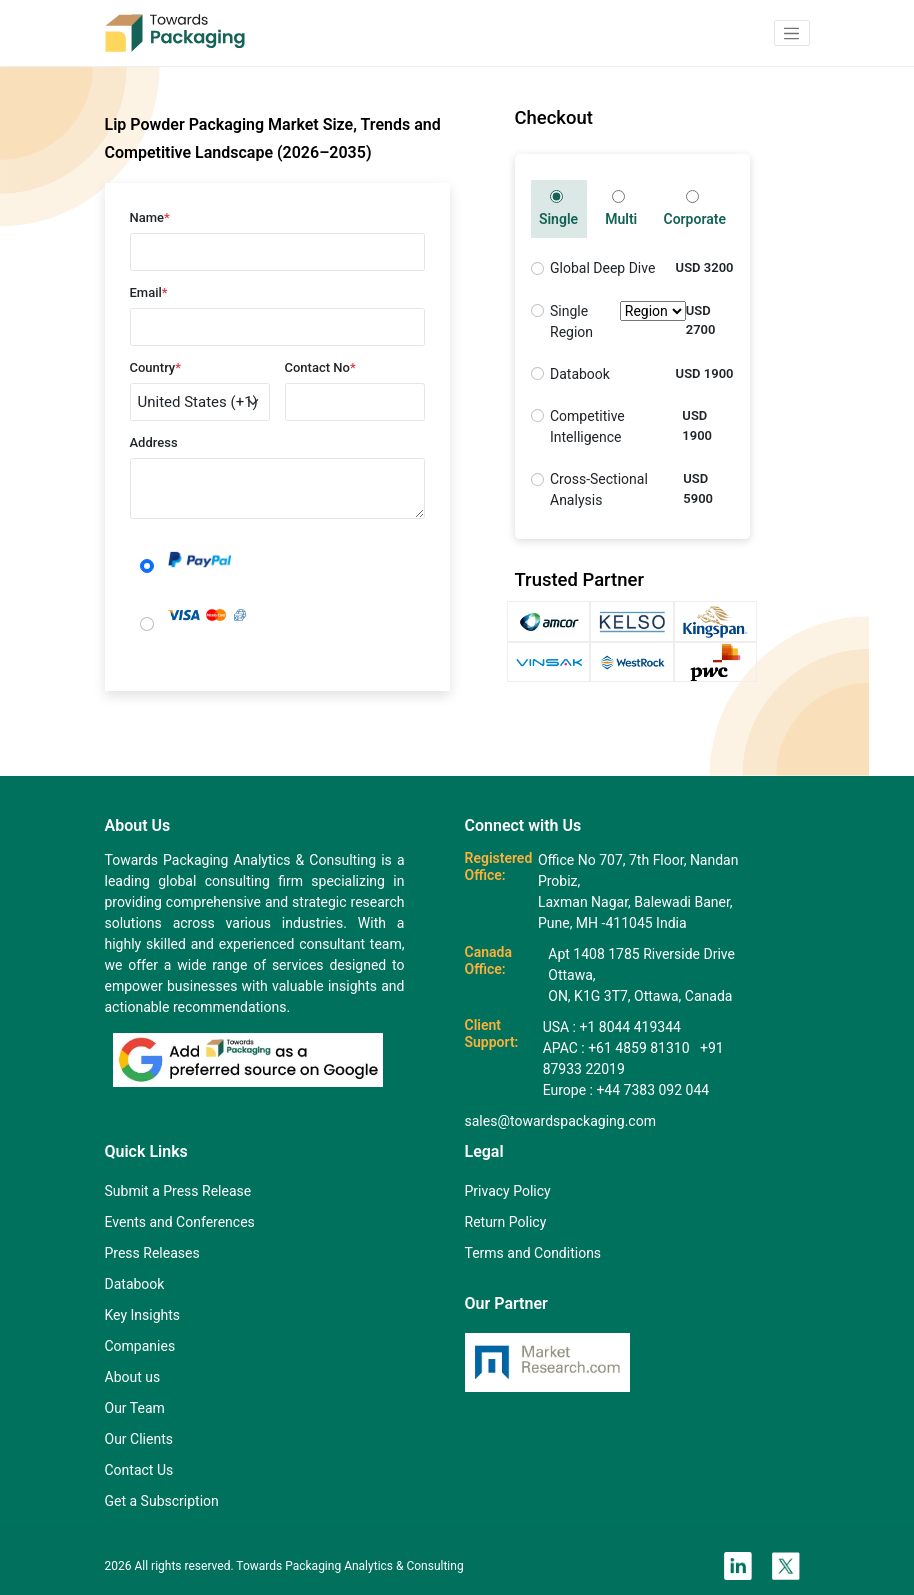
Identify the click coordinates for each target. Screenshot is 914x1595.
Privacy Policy (508, 1191)
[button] (792, 33)
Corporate (694, 208)
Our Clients (139, 1439)
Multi (621, 208)
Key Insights (143, 1315)
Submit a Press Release (178, 1191)
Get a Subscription (162, 1501)
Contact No (320, 367)
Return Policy (506, 1222)
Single (558, 208)
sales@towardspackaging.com (560, 1121)
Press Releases (152, 1253)
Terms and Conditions (533, 1253)
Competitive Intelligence (587, 426)
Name (150, 217)
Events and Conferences (180, 1222)
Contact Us (139, 1470)
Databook (580, 374)
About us (133, 1377)
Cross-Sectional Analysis (599, 489)
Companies (140, 1346)
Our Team (135, 1408)
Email (149, 292)
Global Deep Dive (602, 268)
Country (156, 367)
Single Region (618, 322)
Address (154, 442)
